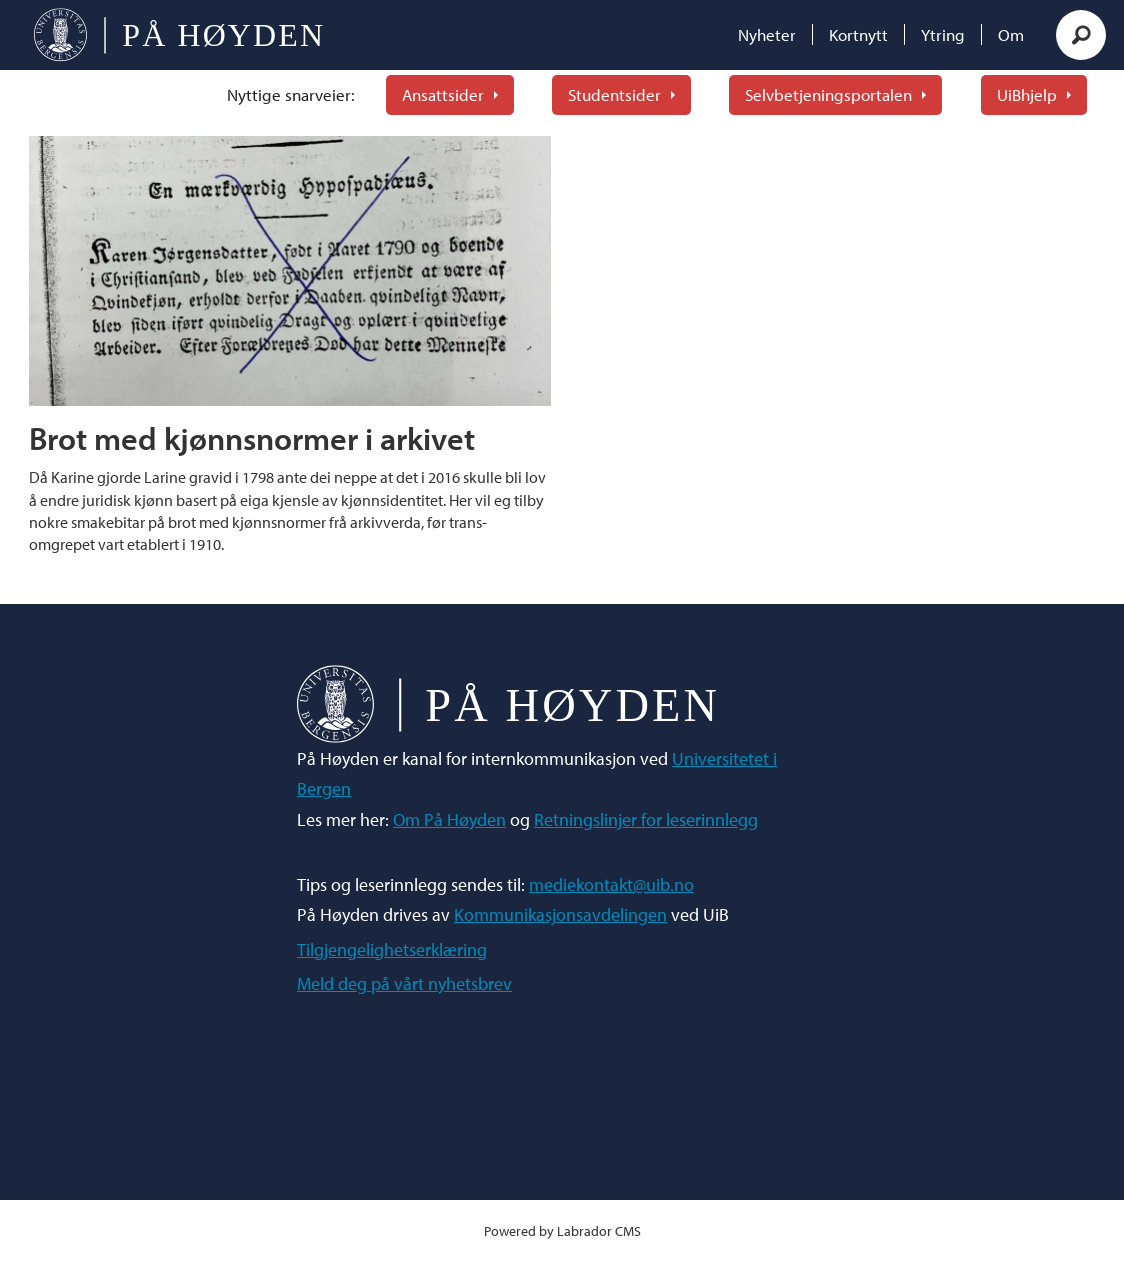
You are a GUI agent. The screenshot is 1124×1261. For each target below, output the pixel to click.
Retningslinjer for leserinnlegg (646, 819)
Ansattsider (443, 94)
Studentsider (614, 94)
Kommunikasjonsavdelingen (560, 914)
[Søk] (1081, 35)
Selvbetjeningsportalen (828, 94)
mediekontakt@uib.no (611, 884)
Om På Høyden (449, 819)
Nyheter (767, 34)
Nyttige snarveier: (291, 94)
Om (1011, 34)
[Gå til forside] (178, 35)
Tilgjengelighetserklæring (392, 949)
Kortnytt (858, 34)
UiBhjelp (1027, 94)
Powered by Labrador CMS (562, 1230)
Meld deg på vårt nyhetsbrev (404, 983)
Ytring (943, 34)
